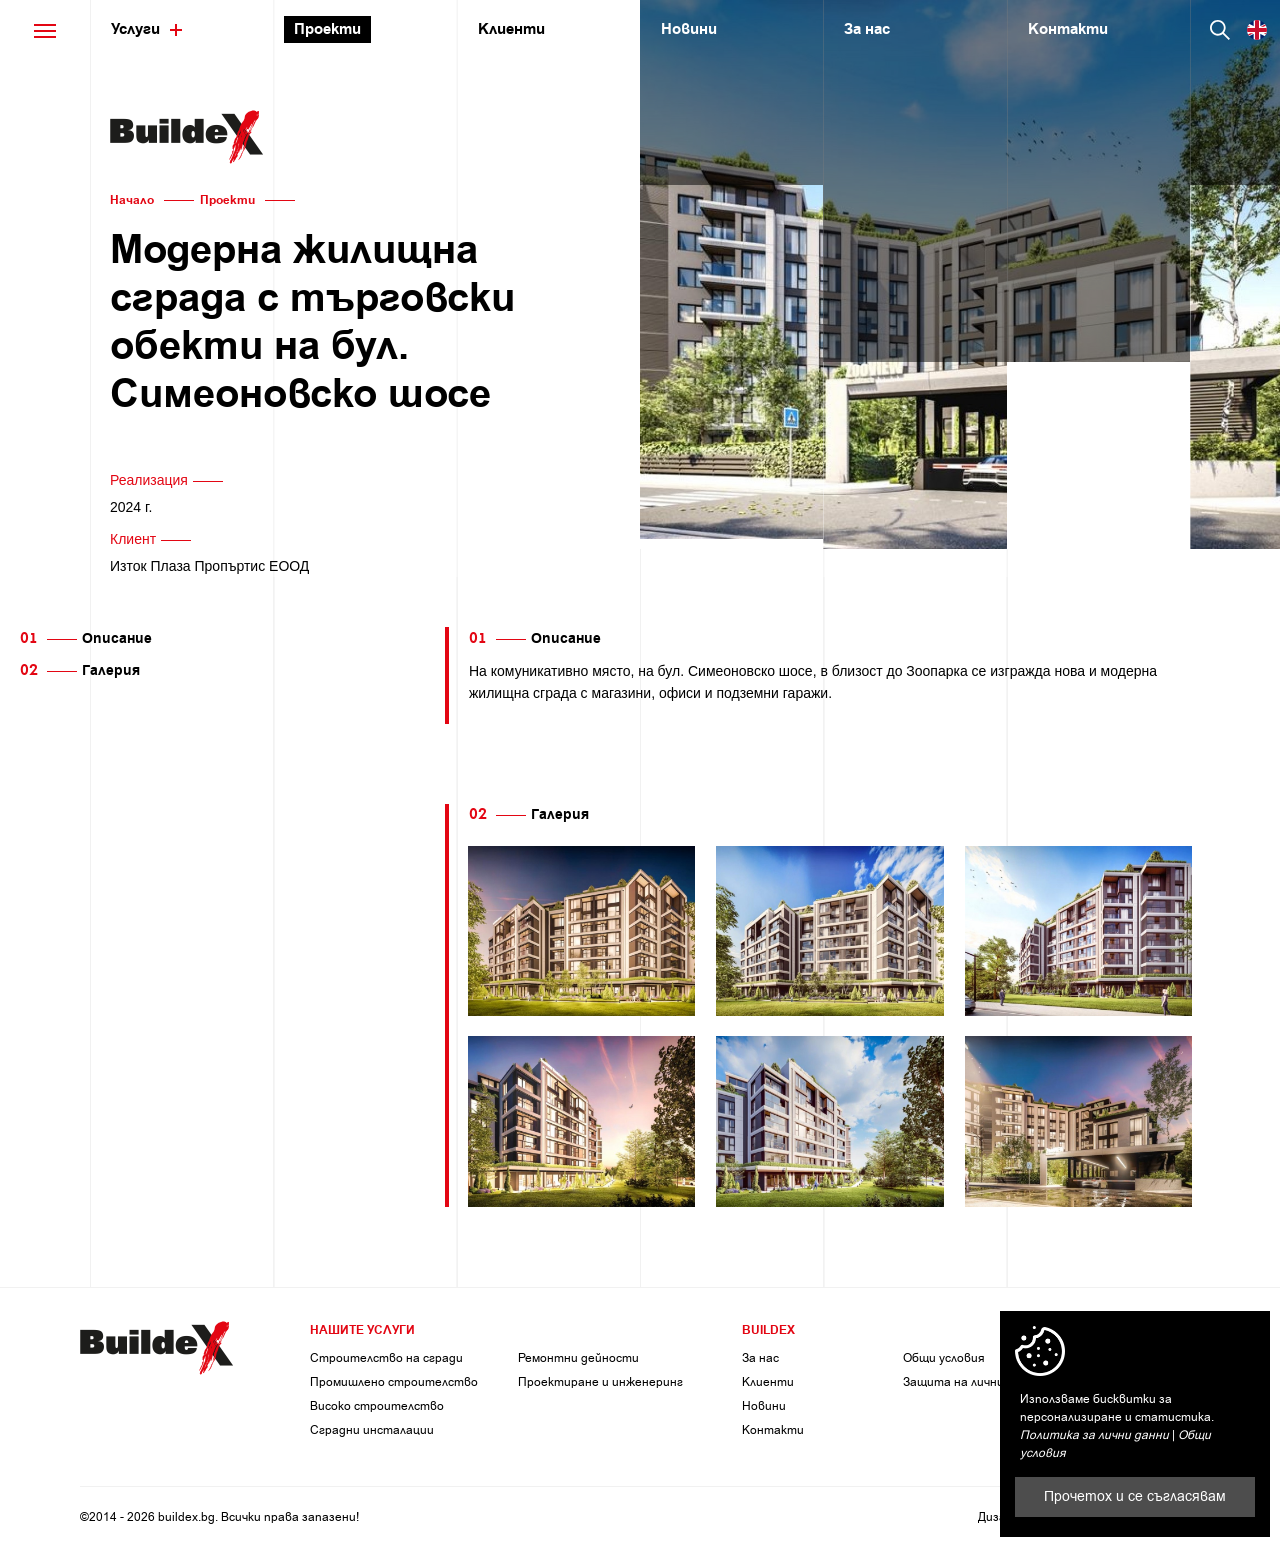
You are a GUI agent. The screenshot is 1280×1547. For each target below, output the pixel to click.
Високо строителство (377, 1406)
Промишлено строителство (394, 1382)
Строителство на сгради (386, 1358)
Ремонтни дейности (578, 1358)
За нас (760, 1358)
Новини (764, 1406)
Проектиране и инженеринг (600, 1382)
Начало (132, 200)
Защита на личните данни (981, 1382)
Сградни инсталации (372, 1430)
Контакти (773, 1430)
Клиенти (768, 1382)
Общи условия (944, 1358)
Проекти (227, 200)
